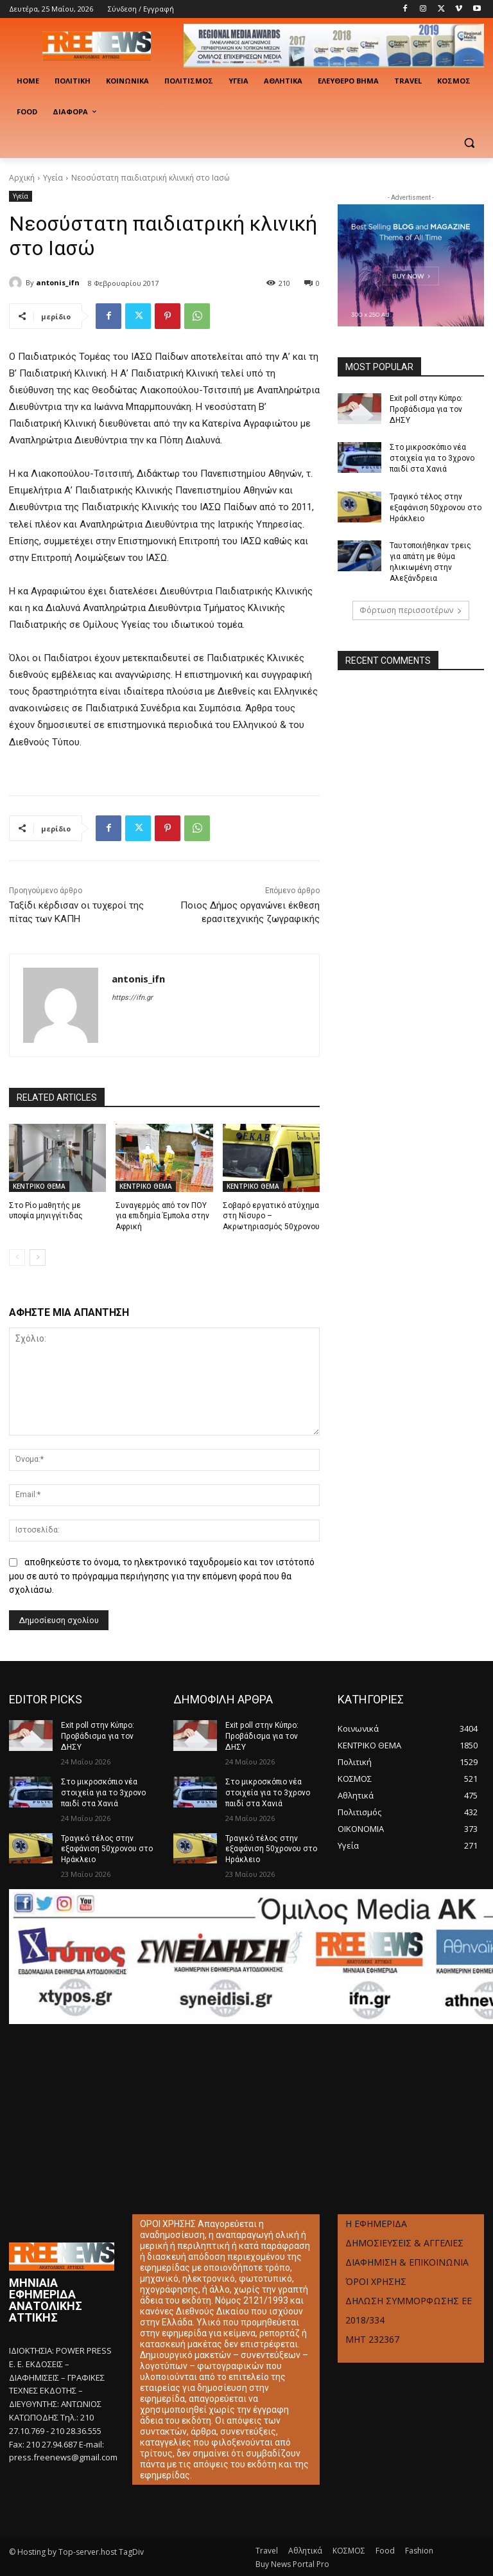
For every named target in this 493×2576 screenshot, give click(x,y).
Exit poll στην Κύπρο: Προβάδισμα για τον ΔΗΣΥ (426, 409)
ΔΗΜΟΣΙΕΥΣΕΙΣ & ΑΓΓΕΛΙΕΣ (404, 2243)
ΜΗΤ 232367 (372, 2339)
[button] (469, 143)
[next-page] (38, 1257)
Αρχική (22, 177)
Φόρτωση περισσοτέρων (410, 609)
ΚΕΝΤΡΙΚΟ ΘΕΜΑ (39, 1186)
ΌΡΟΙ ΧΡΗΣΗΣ (375, 2281)
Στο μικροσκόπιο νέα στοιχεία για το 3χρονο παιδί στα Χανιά (432, 458)
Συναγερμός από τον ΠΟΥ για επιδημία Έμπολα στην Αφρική (162, 1216)
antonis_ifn (58, 282)
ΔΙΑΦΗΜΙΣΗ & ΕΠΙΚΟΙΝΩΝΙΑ (407, 2262)
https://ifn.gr (132, 997)
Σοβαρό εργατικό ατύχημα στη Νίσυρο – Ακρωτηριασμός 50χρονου (271, 1216)
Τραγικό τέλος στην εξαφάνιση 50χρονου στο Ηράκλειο (435, 507)
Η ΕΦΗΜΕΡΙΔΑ (376, 2223)
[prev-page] (17, 1257)
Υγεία (53, 177)
